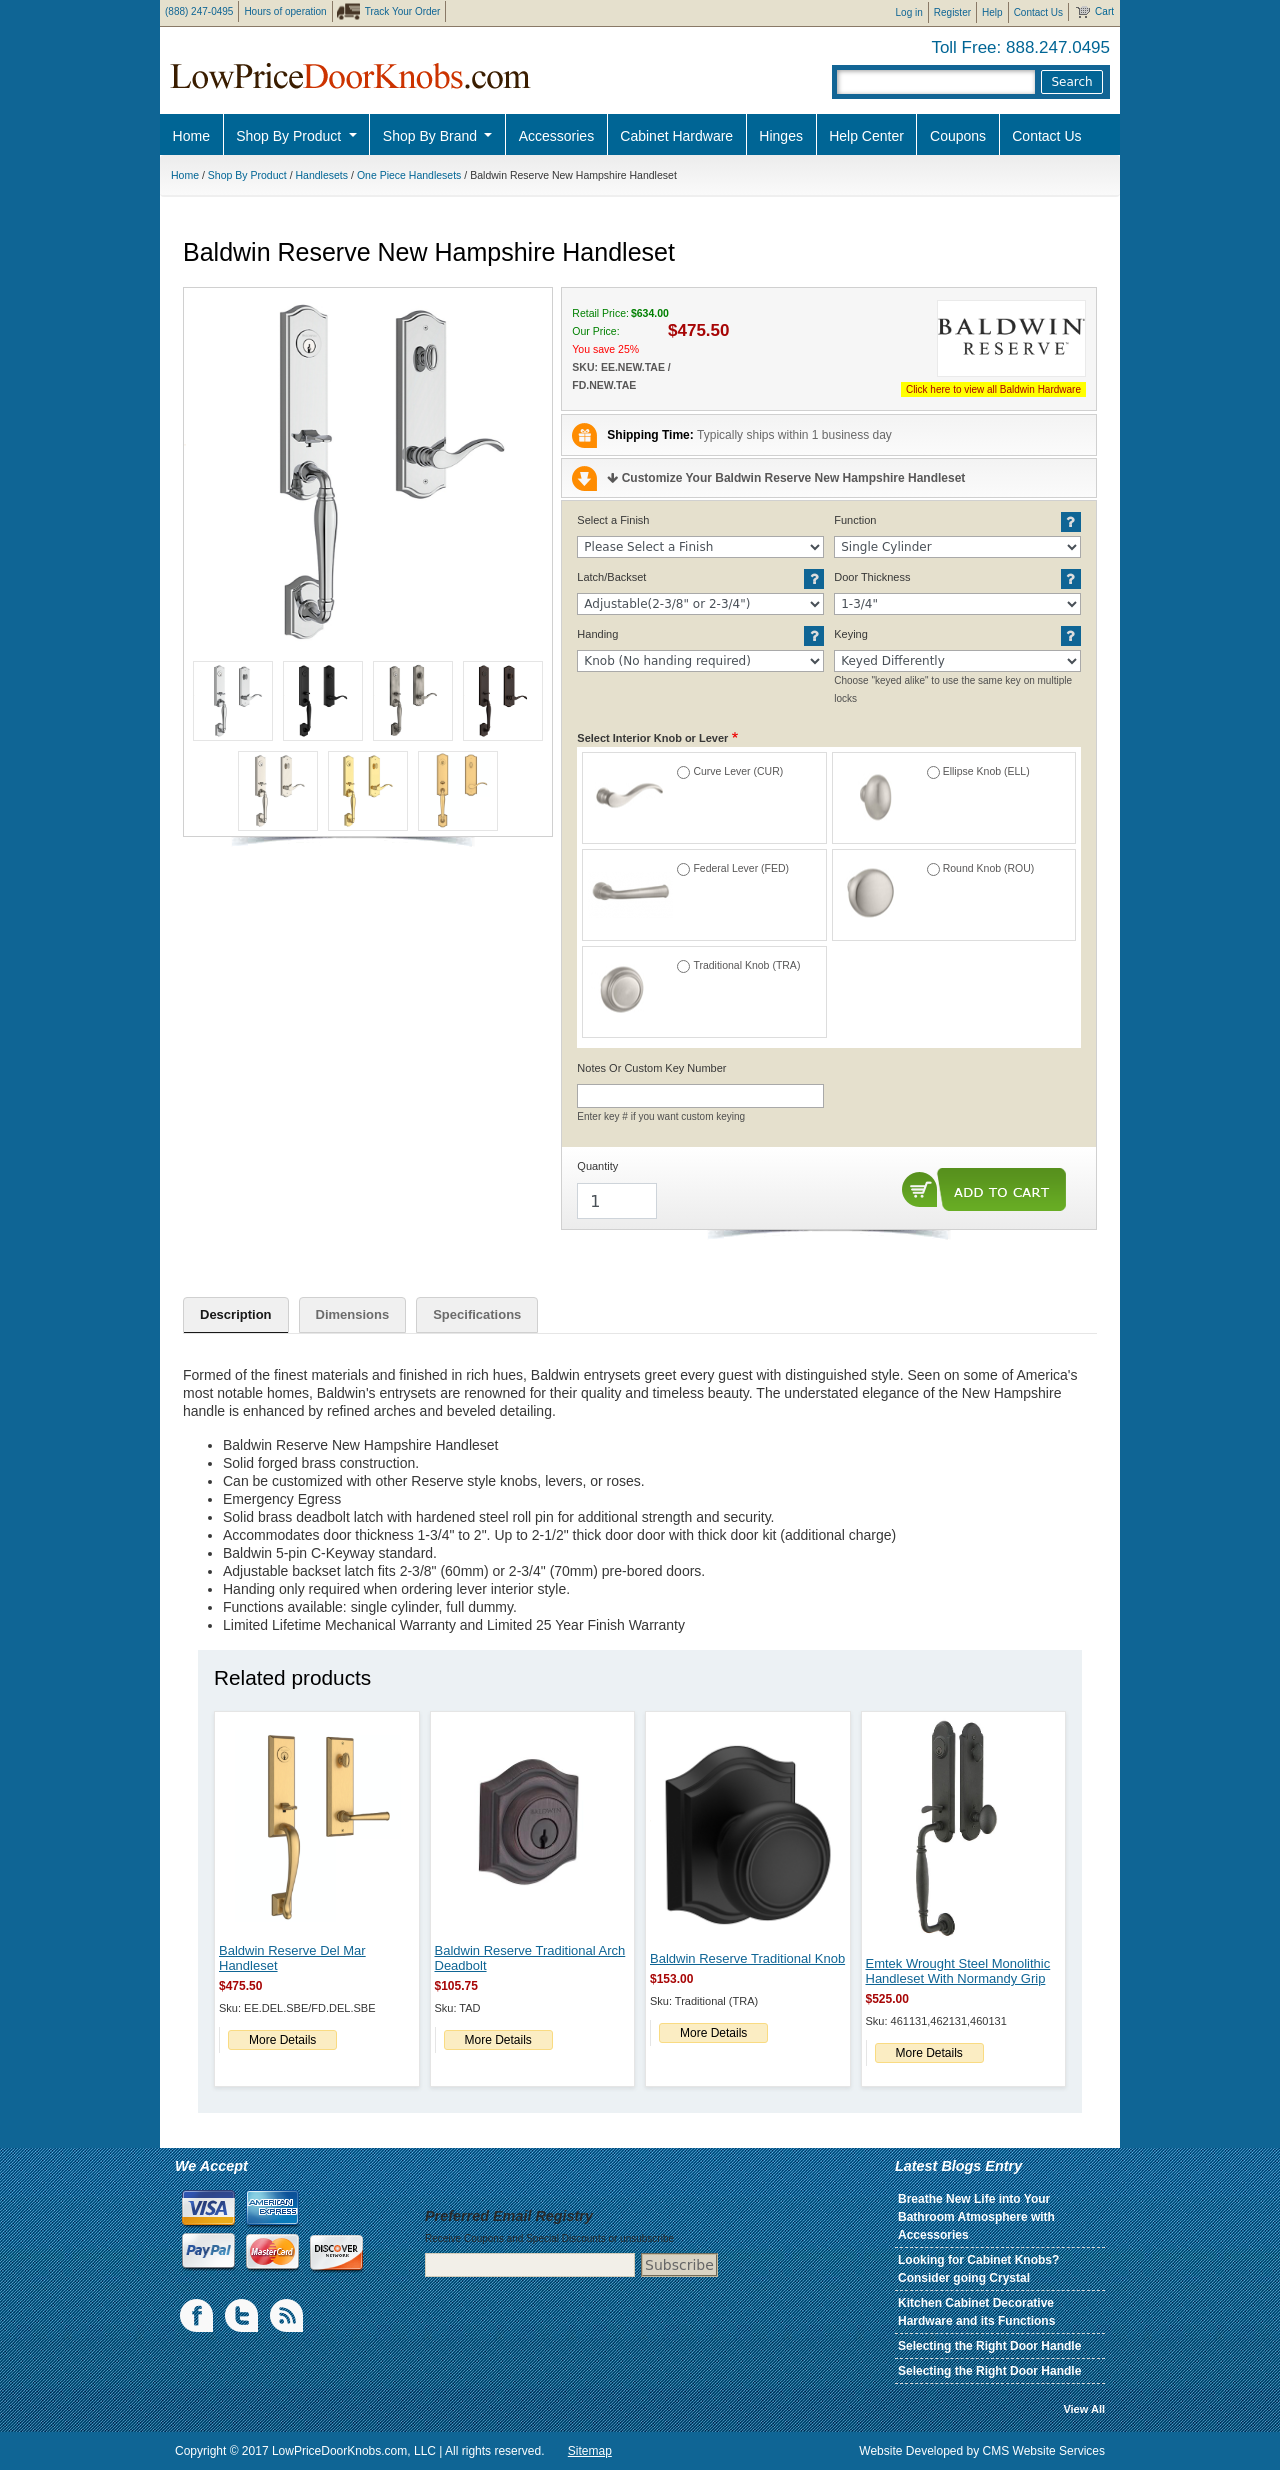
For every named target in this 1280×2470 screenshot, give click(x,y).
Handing (597, 634)
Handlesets (322, 175)
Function (855, 520)
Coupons (958, 136)
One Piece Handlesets (409, 175)
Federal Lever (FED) (741, 868)
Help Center (866, 136)
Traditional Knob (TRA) (746, 965)
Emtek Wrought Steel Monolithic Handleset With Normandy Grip (958, 1971)
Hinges (781, 136)
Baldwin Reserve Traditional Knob (747, 1958)
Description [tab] (236, 1314)
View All (1084, 2409)
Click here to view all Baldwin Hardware (993, 389)
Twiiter (243, 2316)
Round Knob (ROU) (989, 868)
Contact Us (1038, 12)
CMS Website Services (1044, 2451)
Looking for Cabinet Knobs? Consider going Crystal (978, 2269)
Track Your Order (403, 11)
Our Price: (595, 331)
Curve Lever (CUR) (738, 771)
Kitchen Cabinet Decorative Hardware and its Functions (976, 2312)
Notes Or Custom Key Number (651, 1068)
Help (992, 12)
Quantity (597, 1166)
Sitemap (590, 2451)
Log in (909, 12)
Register (952, 12)
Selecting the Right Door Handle (989, 2346)
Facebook (198, 2316)
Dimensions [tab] (353, 1314)
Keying (851, 634)
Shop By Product (290, 136)
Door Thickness (872, 577)
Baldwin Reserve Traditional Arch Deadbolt (530, 1958)
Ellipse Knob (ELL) (986, 771)
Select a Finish (613, 520)
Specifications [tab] (477, 1314)
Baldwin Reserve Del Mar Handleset (292, 1958)
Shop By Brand (432, 136)
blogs (288, 2316)
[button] (368, 472)
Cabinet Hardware (676, 136)
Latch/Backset (611, 577)
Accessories (556, 136)
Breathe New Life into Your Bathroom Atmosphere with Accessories (976, 2217)
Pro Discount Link (1165, 185)
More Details (282, 2040)
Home (191, 136)
